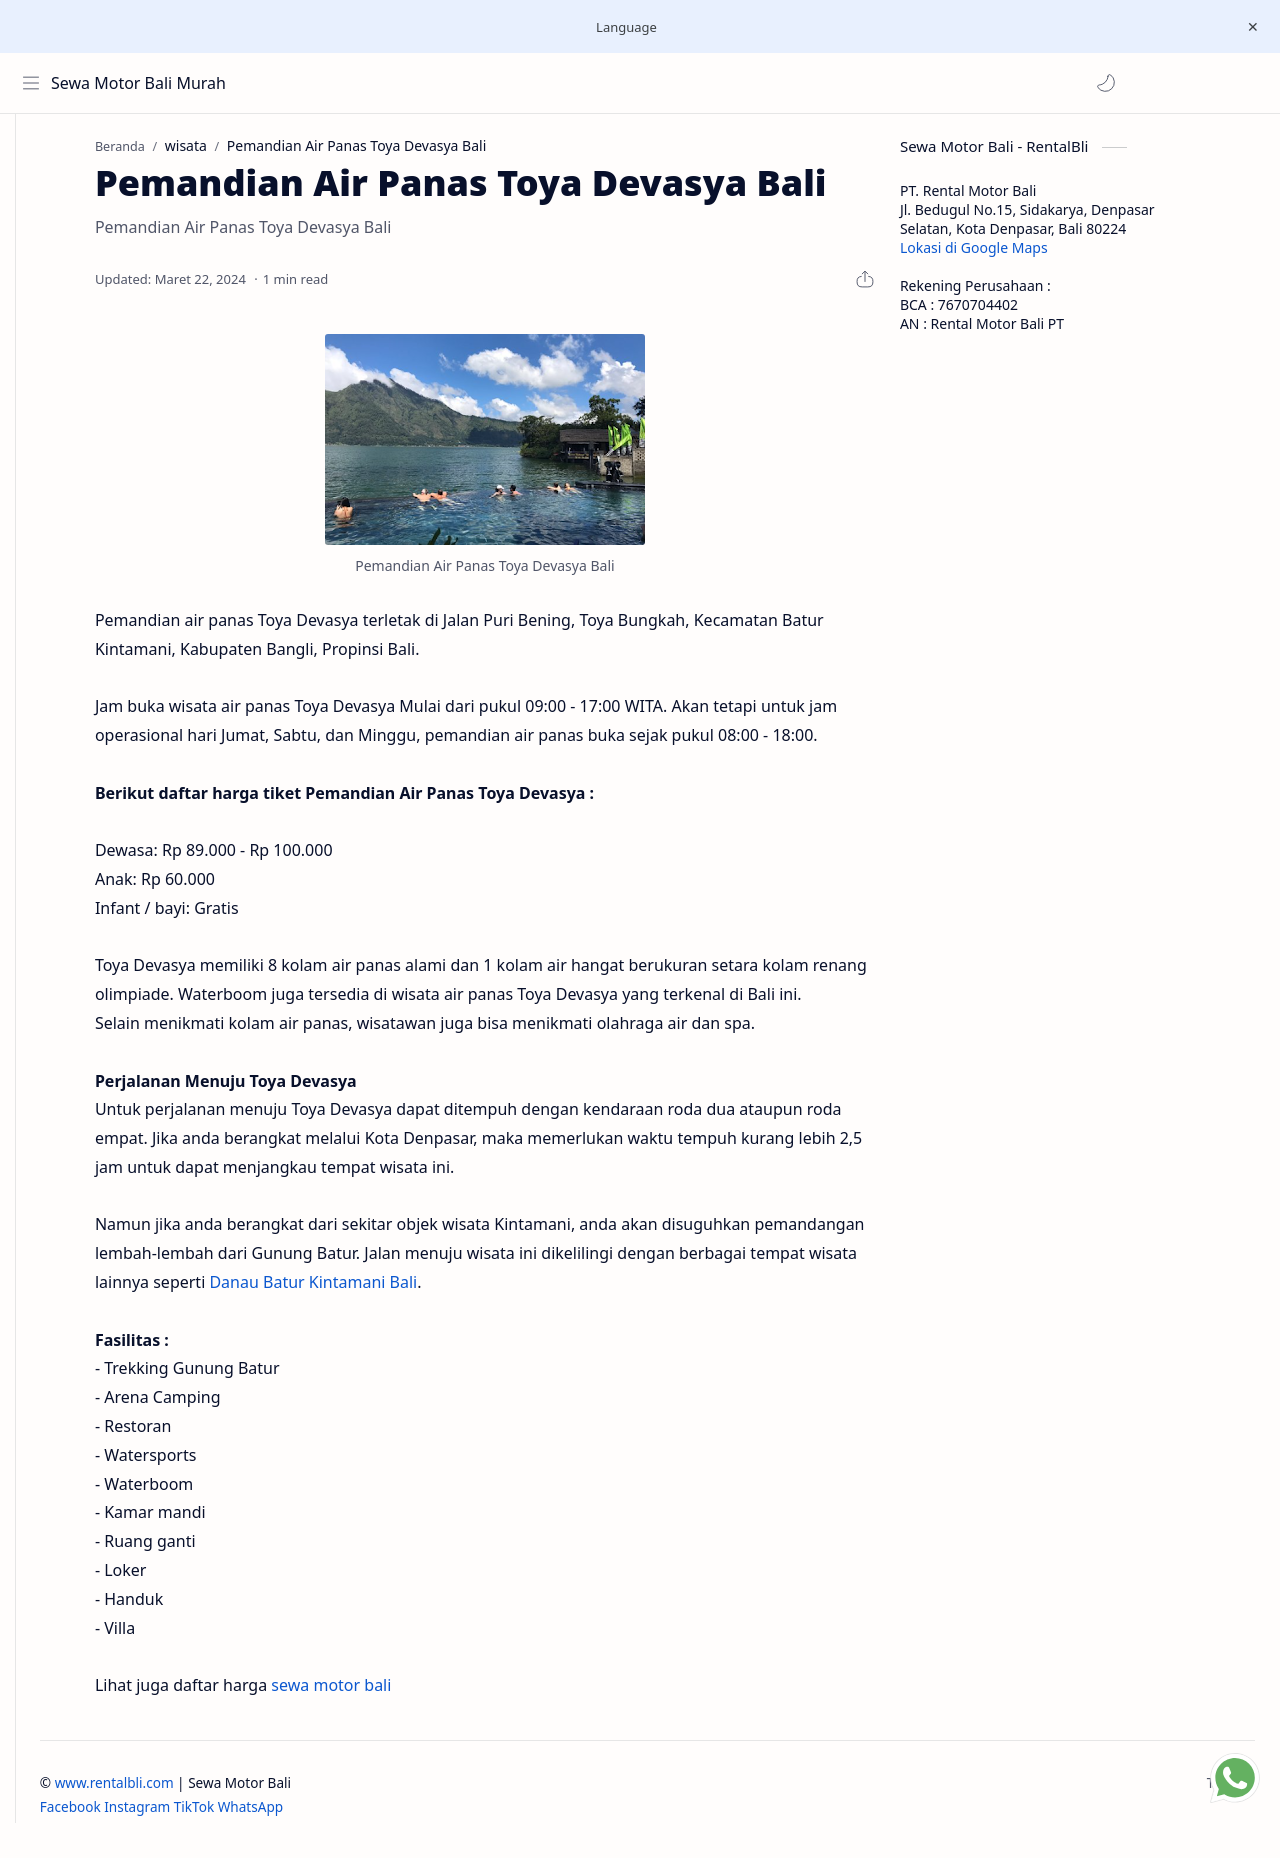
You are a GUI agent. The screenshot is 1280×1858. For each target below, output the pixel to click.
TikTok (254, 1815)
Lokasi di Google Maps (1004, 255)
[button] (279, 83)
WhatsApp (310, 1815)
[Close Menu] (1249, 27)
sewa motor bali (361, 1693)
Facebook (130, 1815)
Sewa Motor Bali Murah (142, 83)
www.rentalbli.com (174, 1790)
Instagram (197, 1815)
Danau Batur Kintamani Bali (344, 1290)
